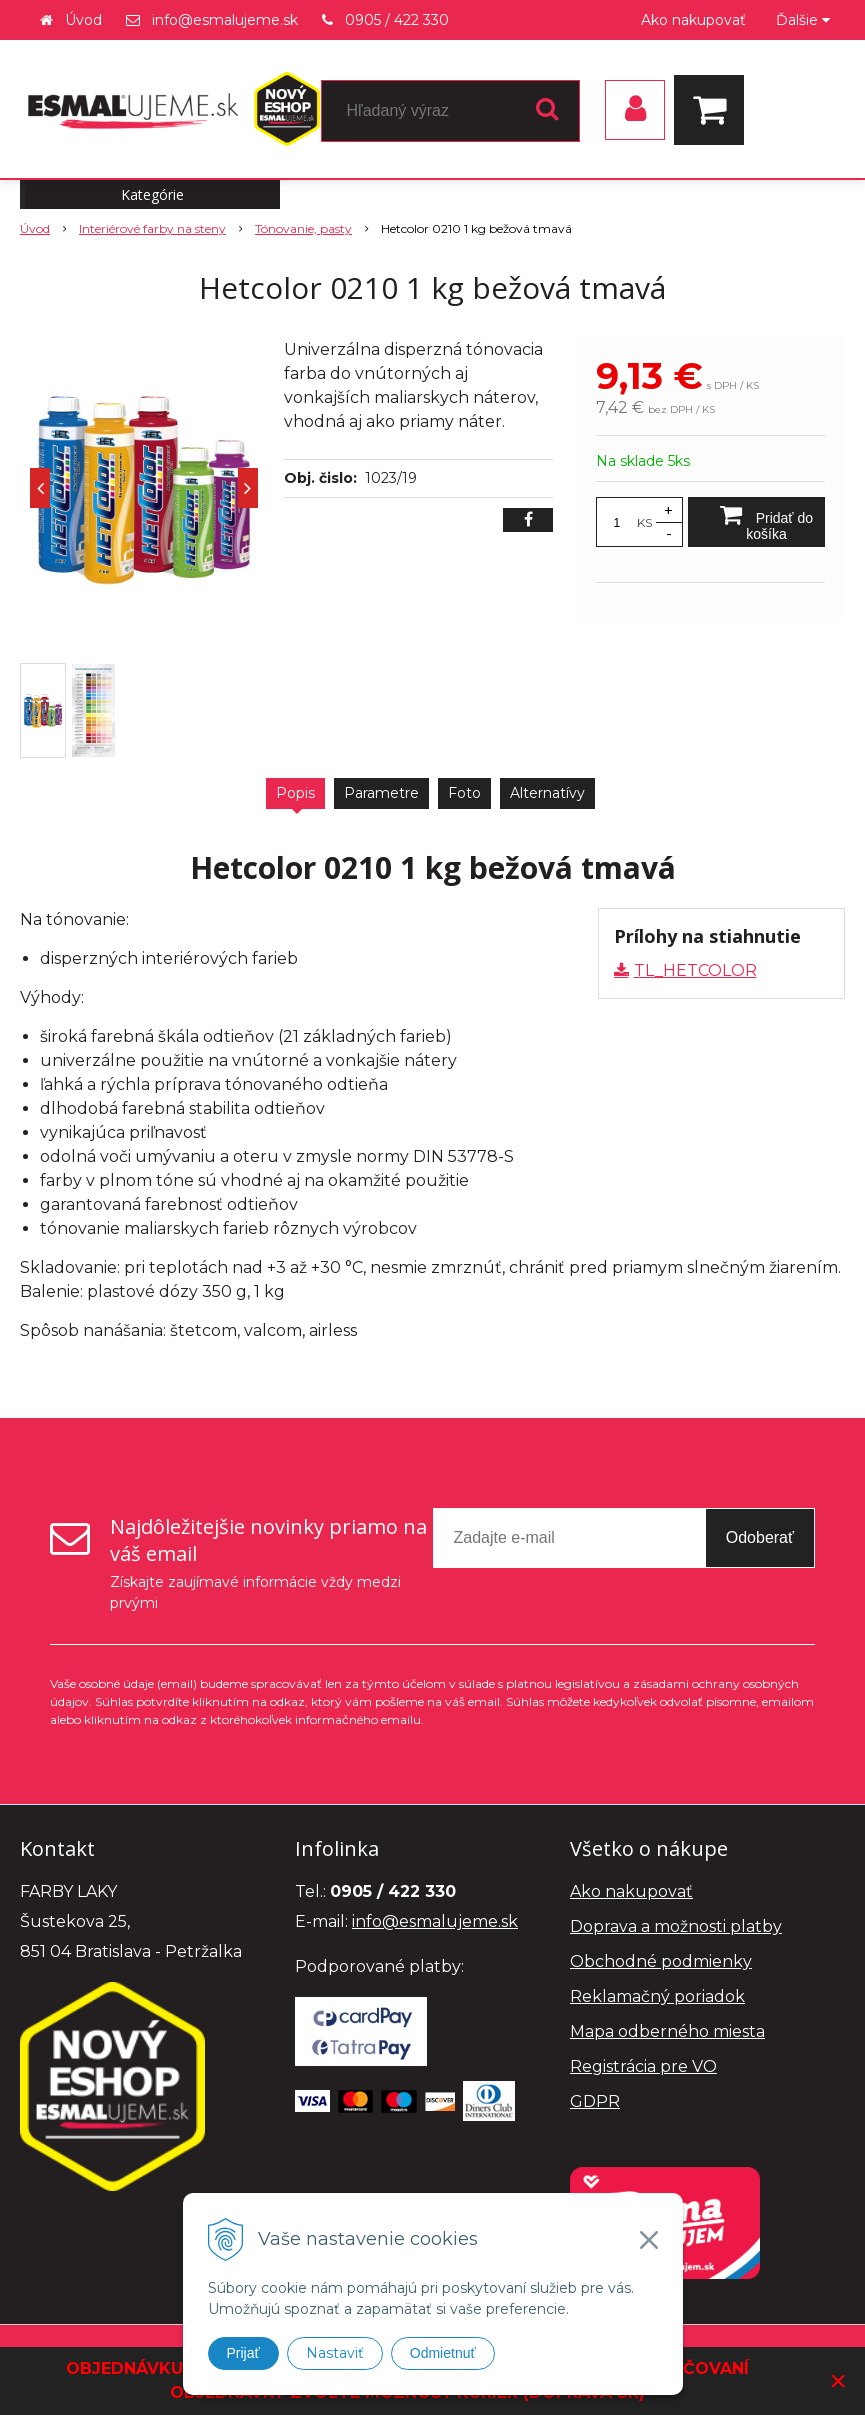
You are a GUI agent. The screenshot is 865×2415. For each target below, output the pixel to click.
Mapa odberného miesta (667, 2031)
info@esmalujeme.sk (225, 20)
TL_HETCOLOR (695, 970)
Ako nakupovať (693, 20)
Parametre (381, 793)
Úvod (83, 20)
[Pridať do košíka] (756, 522)
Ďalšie (803, 20)
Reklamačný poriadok (657, 1996)
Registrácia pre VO (643, 2066)
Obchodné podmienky (661, 1961)
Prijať (243, 2353)
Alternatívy (547, 793)
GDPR (595, 2101)
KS (644, 522)
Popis (295, 793)
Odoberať (760, 1537)
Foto (464, 793)
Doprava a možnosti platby (676, 1926)
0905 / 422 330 (397, 20)
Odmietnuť (443, 2353)
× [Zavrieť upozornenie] (838, 2380)
